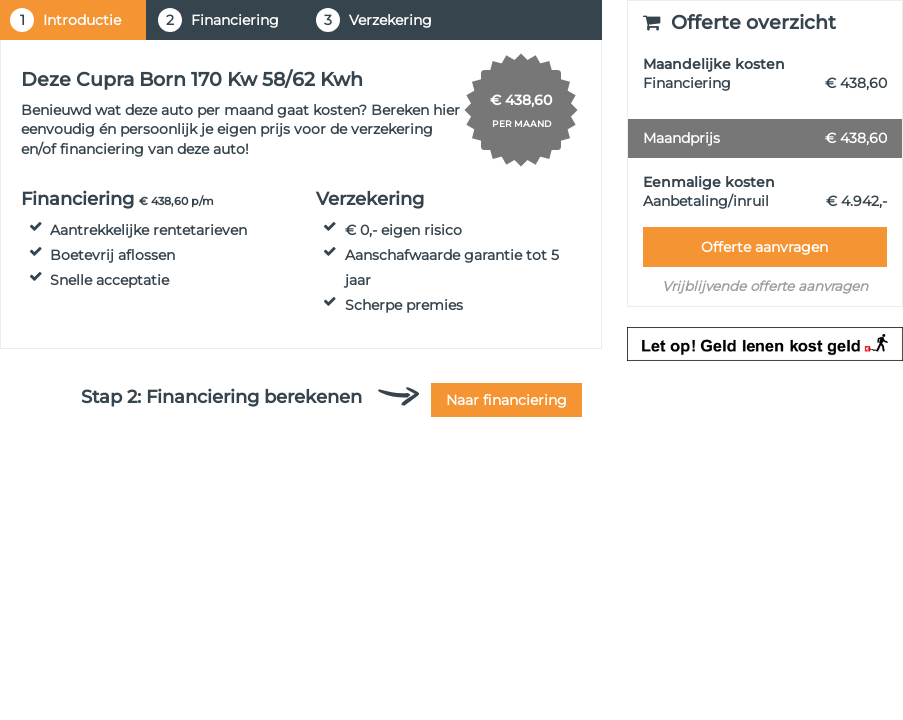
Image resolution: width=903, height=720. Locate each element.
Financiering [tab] (218, 20)
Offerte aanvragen (764, 247)
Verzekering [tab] (374, 20)
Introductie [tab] (65, 20)
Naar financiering (506, 400)
